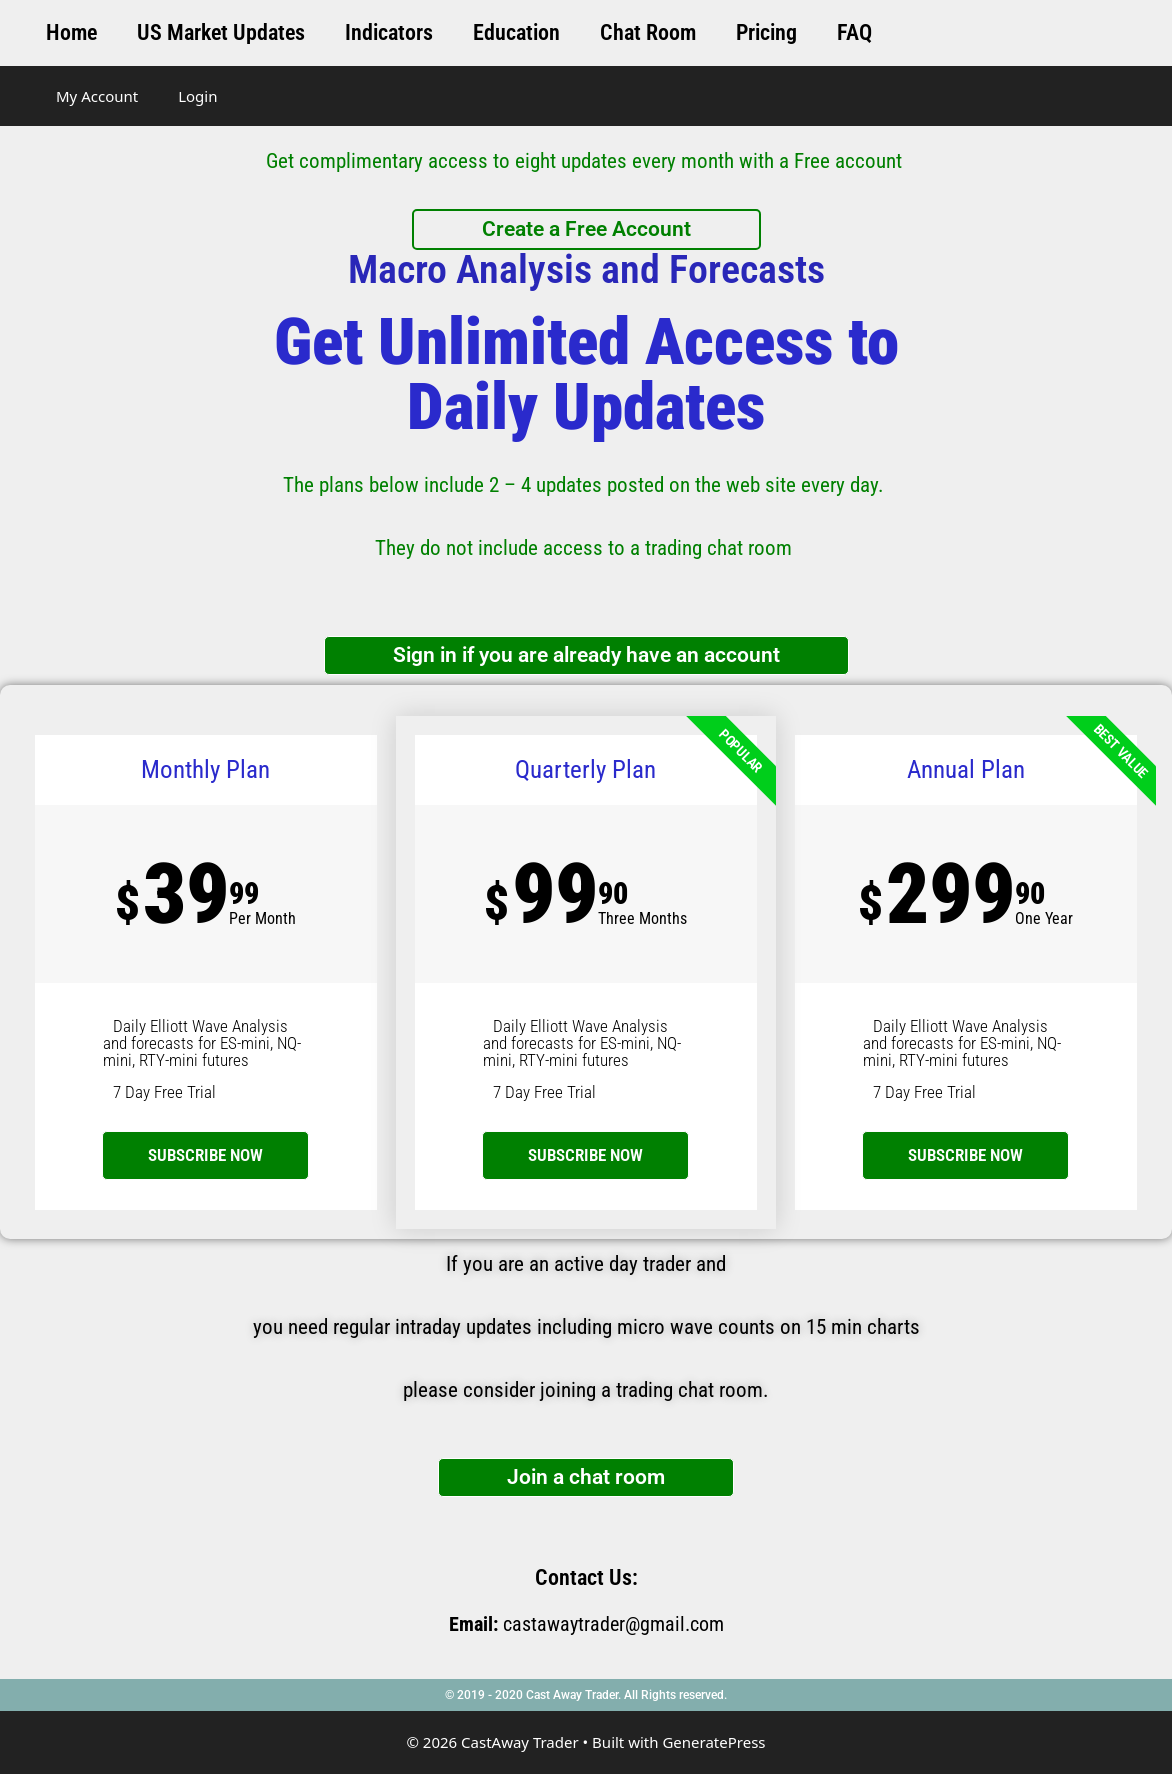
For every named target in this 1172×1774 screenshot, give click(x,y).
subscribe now (205, 1155)
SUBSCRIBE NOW (585, 1155)
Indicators (389, 32)
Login (197, 96)
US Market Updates (221, 32)
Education (516, 32)
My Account (97, 96)
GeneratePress (713, 1742)
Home (71, 32)
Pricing (766, 32)
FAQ (854, 32)
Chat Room (648, 32)
